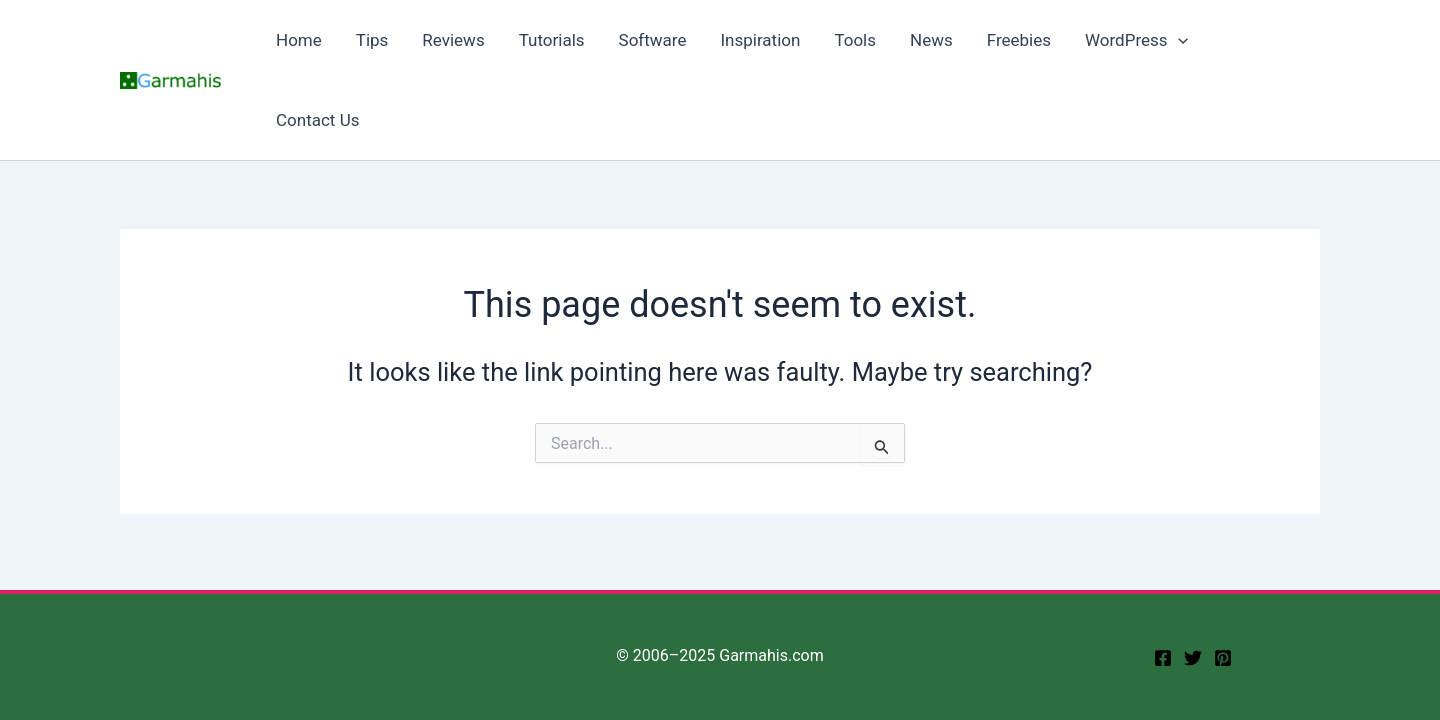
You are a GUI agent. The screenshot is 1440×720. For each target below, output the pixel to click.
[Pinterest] (1223, 658)
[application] (1178, 40)
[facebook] (1163, 658)
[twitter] (1193, 658)
